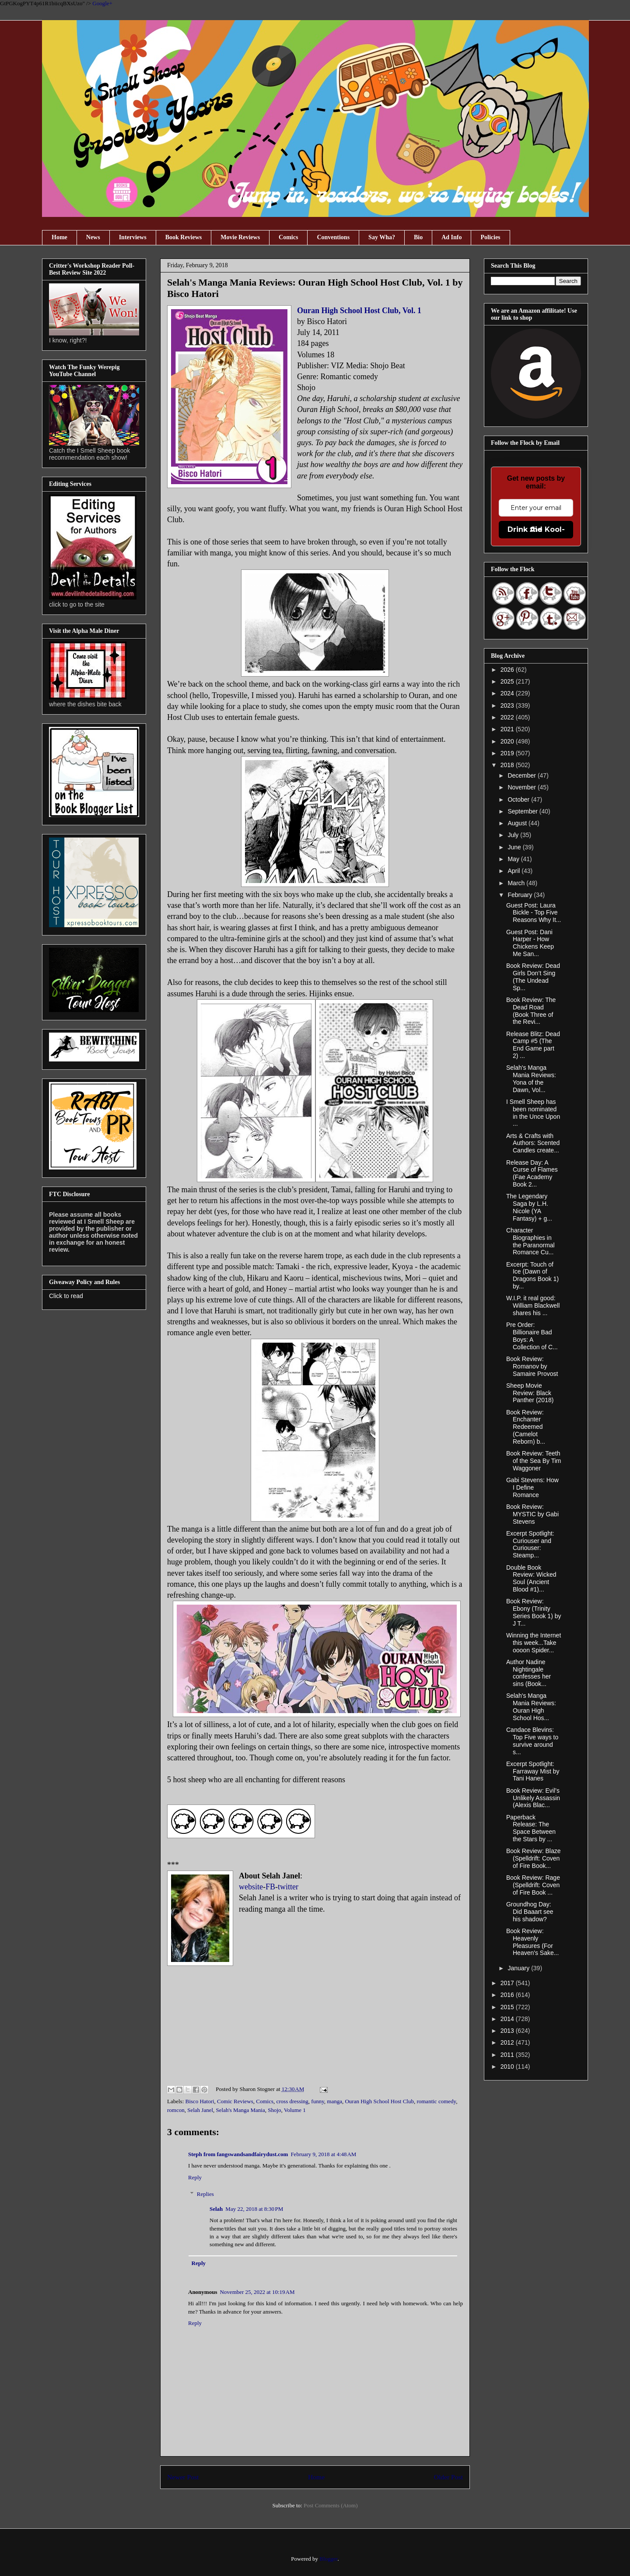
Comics (288, 237)
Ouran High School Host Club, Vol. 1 (359, 310)
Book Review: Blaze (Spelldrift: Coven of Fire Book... (533, 1858)
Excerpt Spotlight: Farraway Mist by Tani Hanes (533, 1771)
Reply (195, 2177)
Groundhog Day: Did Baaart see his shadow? (529, 1912)
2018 (508, 764)
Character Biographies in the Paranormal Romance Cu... (530, 1241)
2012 (508, 2042)
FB (270, 1886)
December (522, 775)
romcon (176, 2110)
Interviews (133, 237)
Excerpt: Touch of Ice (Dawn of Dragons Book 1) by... (532, 1275)
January (519, 1968)
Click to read (66, 1295)
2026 (508, 669)
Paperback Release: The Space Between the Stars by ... (531, 1828)
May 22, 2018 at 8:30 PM (254, 2209)
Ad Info (451, 237)
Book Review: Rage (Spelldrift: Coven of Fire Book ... (533, 1885)
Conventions (333, 237)
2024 (508, 693)
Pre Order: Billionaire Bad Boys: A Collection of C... (532, 1335)
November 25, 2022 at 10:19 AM (257, 2292)
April (515, 870)
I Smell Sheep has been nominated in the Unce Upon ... (533, 1112)
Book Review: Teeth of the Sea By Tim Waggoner (533, 1461)
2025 (508, 681)
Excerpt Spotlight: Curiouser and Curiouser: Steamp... (530, 1544)
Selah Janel (200, 2110)
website (251, 1886)
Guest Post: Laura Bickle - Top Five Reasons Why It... (533, 913)
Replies (205, 2194)
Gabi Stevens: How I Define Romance (532, 1487)
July (514, 834)
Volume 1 (295, 2110)
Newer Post (183, 2477)
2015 (508, 2007)
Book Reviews (183, 237)
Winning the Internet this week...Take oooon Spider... (533, 1643)
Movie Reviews (240, 237)
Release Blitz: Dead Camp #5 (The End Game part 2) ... (533, 1044)
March (517, 883)
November (522, 787)
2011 (508, 2054)
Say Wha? (381, 237)
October (519, 799)
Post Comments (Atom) (331, 2505)
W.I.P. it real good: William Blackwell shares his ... (533, 1305)
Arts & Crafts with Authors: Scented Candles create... (533, 1143)
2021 (508, 729)
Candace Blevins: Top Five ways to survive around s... (532, 1740)
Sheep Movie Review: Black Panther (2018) (529, 1393)
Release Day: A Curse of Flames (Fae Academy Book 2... (532, 1173)
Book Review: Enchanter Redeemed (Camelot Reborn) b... (525, 1427)
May (514, 858)
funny (317, 2101)
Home (59, 237)
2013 (508, 2030)
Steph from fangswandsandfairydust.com (238, 2154)
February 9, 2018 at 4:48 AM (323, 2154)
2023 (508, 705)
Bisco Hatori (200, 2101)
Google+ (102, 3)
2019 (508, 753)
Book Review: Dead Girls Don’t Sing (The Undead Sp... (533, 976)
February (521, 894)
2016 (508, 1994)
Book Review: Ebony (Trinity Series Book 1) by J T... (533, 1612)
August (518, 823)
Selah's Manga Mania (240, 2110)
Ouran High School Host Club (379, 2101)
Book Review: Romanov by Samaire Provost (532, 1366)
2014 (508, 2018)
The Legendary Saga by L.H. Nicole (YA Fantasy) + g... (529, 1207)
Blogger (328, 2558)
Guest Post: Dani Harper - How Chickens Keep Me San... (530, 942)
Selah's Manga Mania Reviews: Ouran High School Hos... (531, 1706)
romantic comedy (436, 2101)
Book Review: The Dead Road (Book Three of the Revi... (531, 1010)
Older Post (448, 2477)
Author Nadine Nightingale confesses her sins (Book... (528, 1672)
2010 (508, 2066)
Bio (418, 237)
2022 (508, 717)
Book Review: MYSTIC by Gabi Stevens (532, 1514)
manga (334, 2101)
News (93, 237)
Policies (490, 237)
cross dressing (292, 2101)
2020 (508, 741)
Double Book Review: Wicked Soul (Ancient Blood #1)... (531, 1578)
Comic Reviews (235, 2101)
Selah (216, 2209)
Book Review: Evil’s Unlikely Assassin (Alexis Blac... (533, 1798)
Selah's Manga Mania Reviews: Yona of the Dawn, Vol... (531, 1078)
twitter (288, 1886)
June (515, 847)
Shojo (274, 2110)
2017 (508, 1982)
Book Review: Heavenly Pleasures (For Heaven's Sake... (532, 1941)
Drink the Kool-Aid (536, 529)
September (523, 811)
